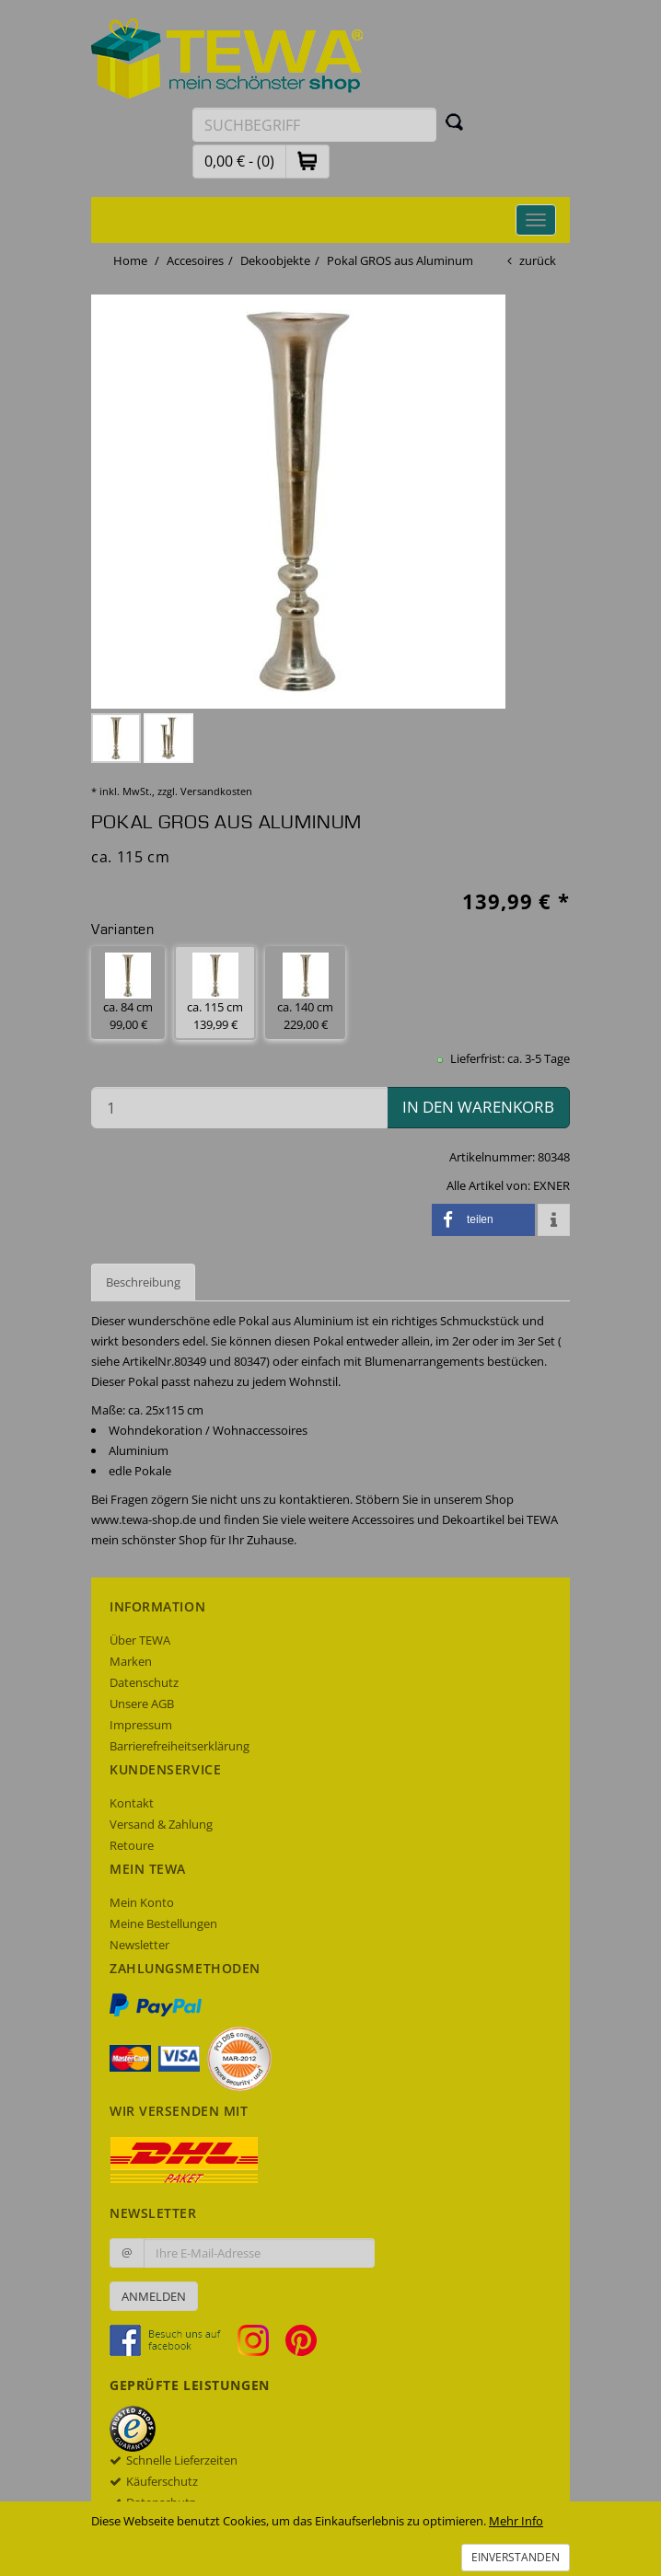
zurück (537, 260)
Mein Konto (142, 1902)
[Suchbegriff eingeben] (314, 125)
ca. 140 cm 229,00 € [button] (305, 993)
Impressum (141, 1724)
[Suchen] (455, 121)
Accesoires (195, 260)
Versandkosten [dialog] (216, 791)
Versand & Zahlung (161, 1824)
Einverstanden (515, 2557)
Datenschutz (144, 1682)
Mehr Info (516, 2520)
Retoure (132, 1845)
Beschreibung (143, 1282)
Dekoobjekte (275, 260)
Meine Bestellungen (163, 1923)
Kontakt (132, 1803)
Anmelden (154, 2296)
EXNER (551, 1185)
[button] (307, 160)
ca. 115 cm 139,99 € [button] (215, 993)
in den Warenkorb (478, 1106)
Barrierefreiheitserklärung (179, 1746)
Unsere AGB (142, 1703)
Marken (131, 1661)
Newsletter (139, 1944)
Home (130, 260)
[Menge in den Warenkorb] (239, 1107)
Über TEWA (140, 1640)
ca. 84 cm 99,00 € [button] (128, 993)
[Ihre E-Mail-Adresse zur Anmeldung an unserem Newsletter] (259, 2253)
